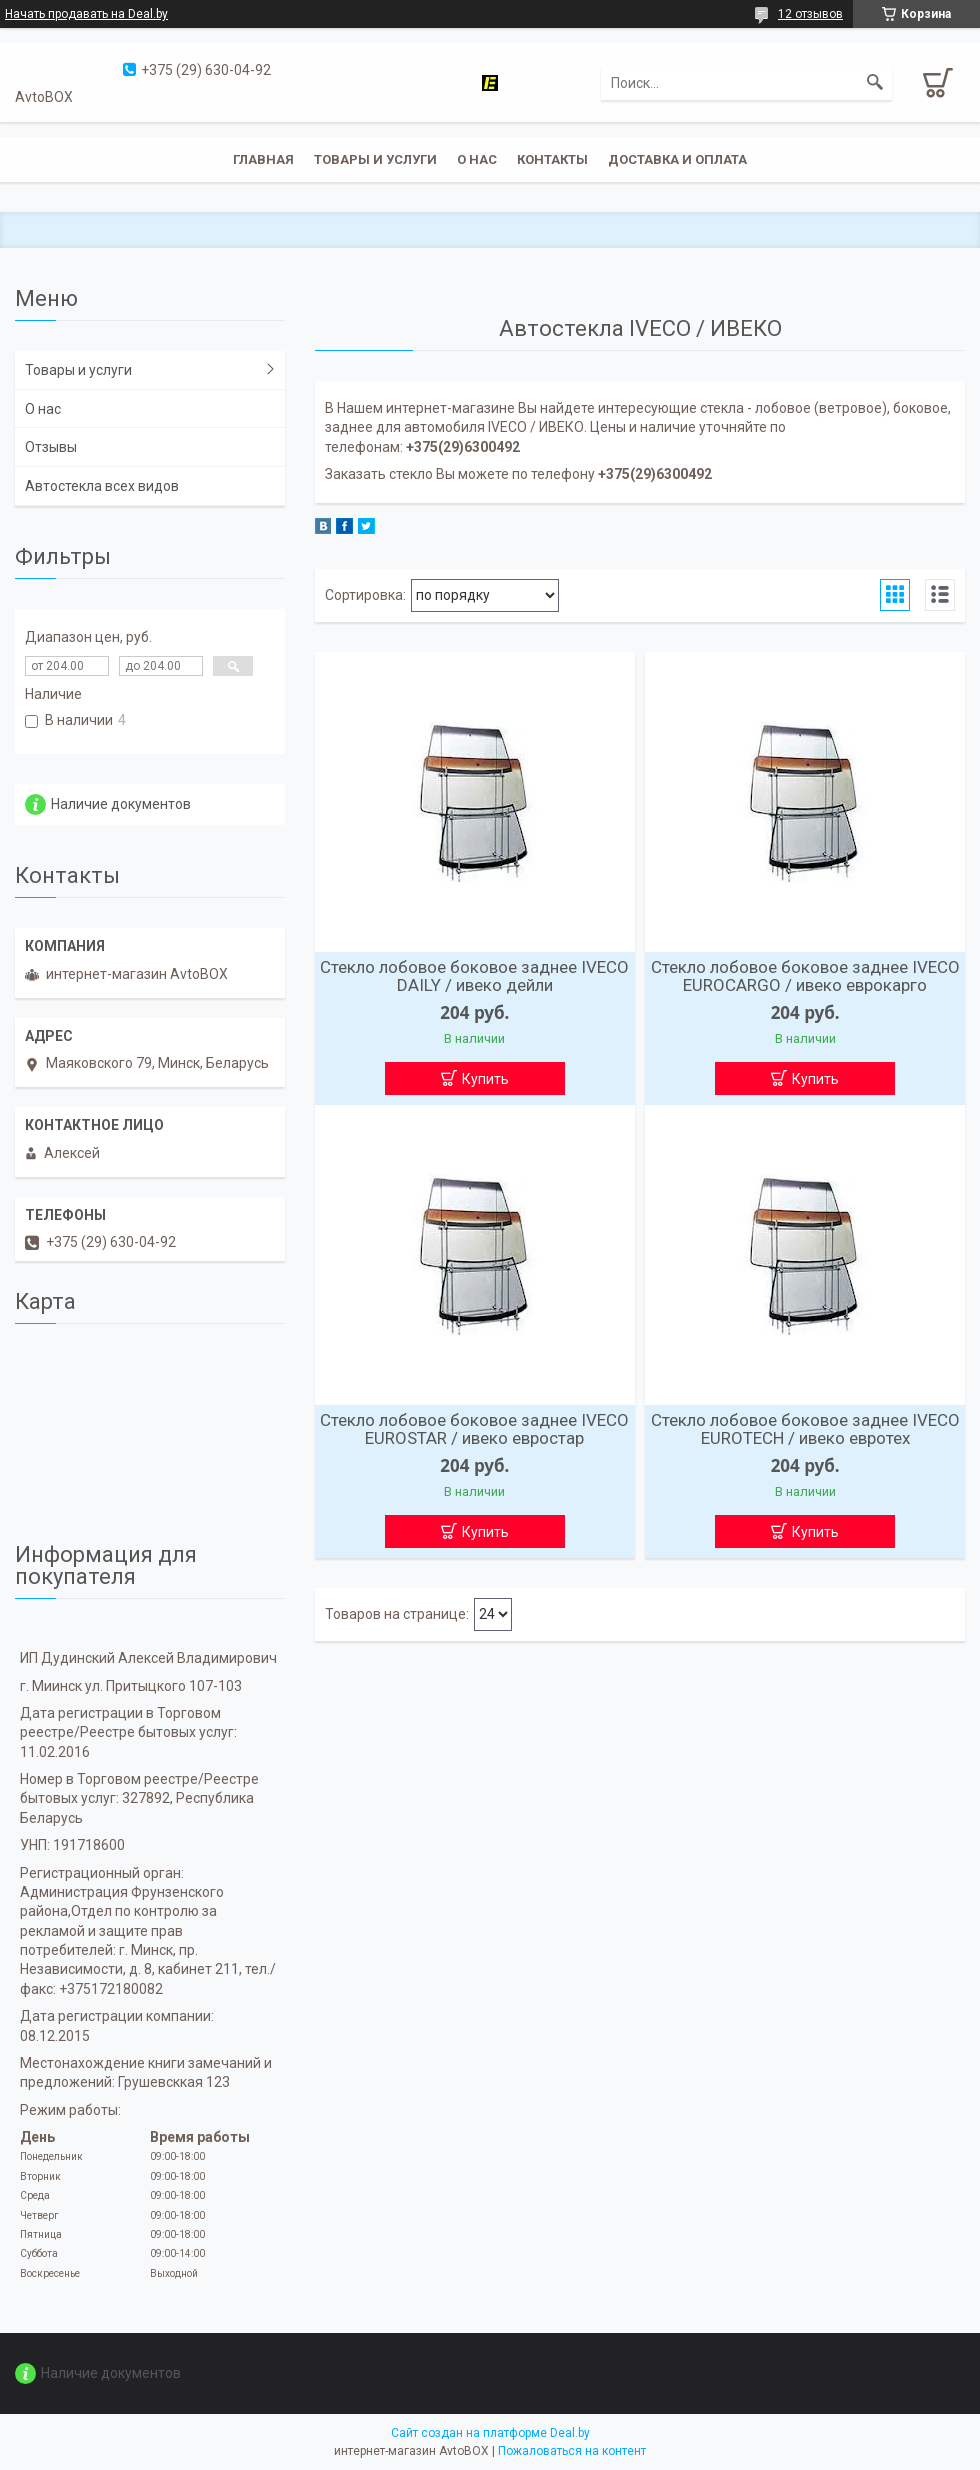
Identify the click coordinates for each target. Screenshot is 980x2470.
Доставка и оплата (677, 159)
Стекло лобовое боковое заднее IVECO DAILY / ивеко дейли (474, 976)
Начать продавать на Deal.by (86, 14)
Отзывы (51, 447)
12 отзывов (810, 14)
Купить (485, 1079)
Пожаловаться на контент (572, 2451)
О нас (477, 159)
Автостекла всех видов (102, 486)
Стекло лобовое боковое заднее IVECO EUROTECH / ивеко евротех (805, 1429)
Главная (263, 159)
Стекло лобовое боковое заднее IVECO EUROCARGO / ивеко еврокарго (805, 976)
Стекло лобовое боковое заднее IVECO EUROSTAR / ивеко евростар (474, 1429)
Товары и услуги (375, 159)
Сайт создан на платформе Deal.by (490, 2433)
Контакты (552, 159)
